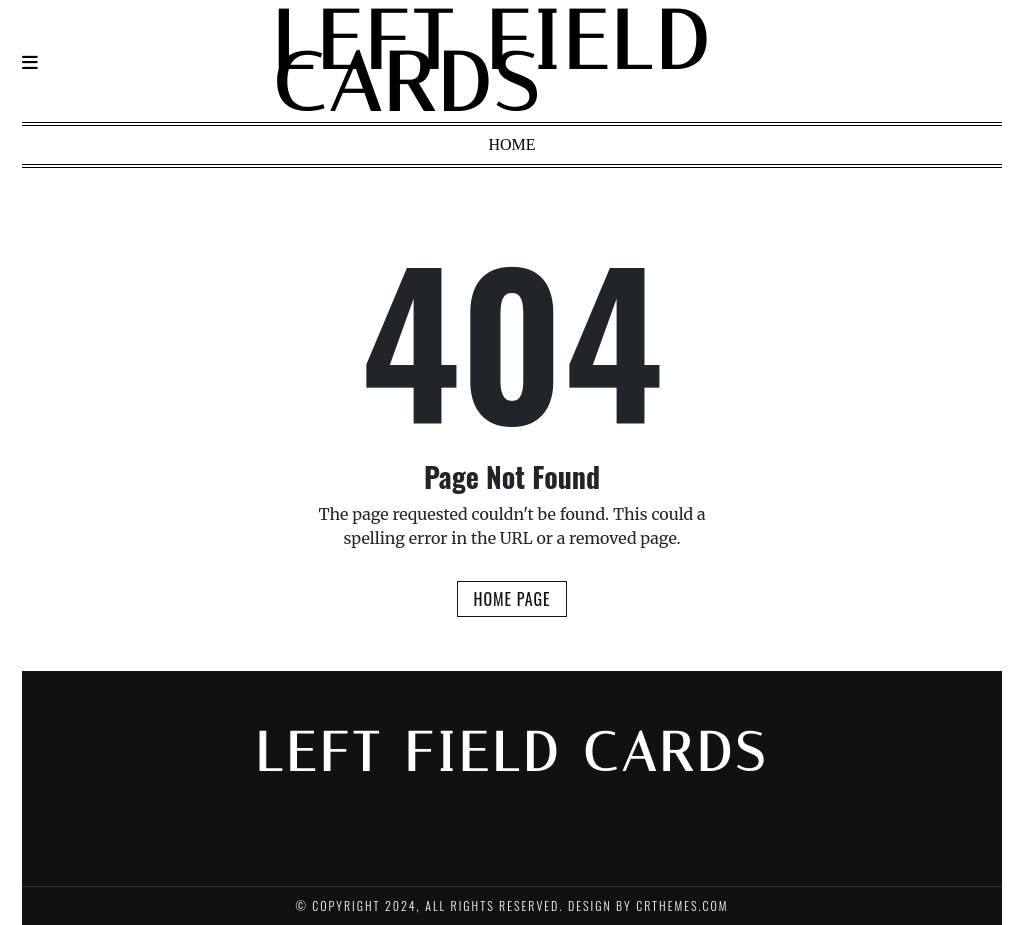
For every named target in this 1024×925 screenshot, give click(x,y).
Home (511, 144)
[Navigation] (30, 62)
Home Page (511, 599)
